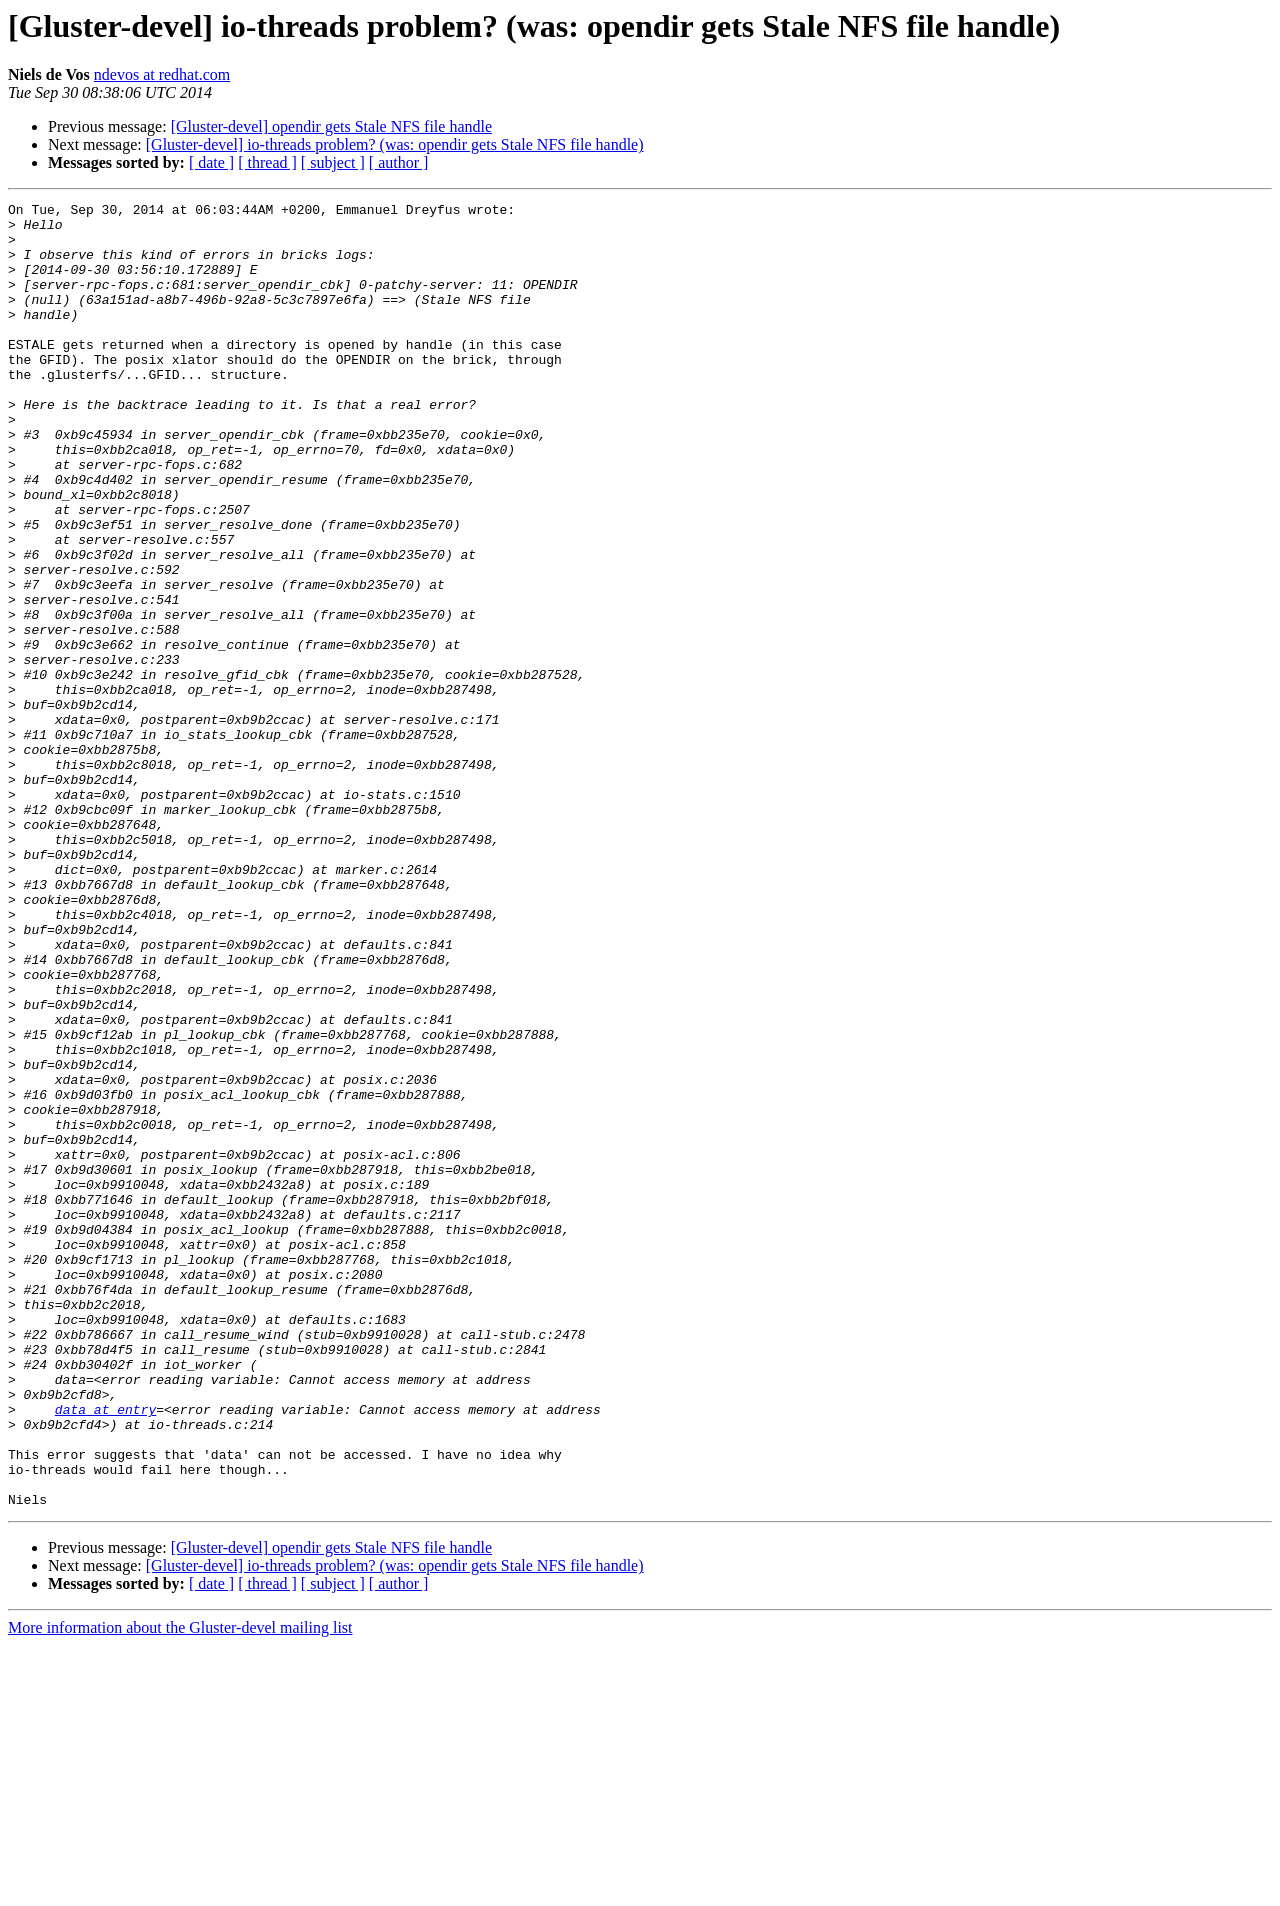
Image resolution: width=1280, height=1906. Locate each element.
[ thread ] (267, 162)
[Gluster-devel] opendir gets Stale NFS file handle (331, 126)
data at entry (105, 1652)
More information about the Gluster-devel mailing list (180, 1888)
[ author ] (399, 162)
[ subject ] (333, 162)
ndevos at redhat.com (162, 74)
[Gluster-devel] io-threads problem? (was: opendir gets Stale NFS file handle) (395, 144)
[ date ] (211, 162)
